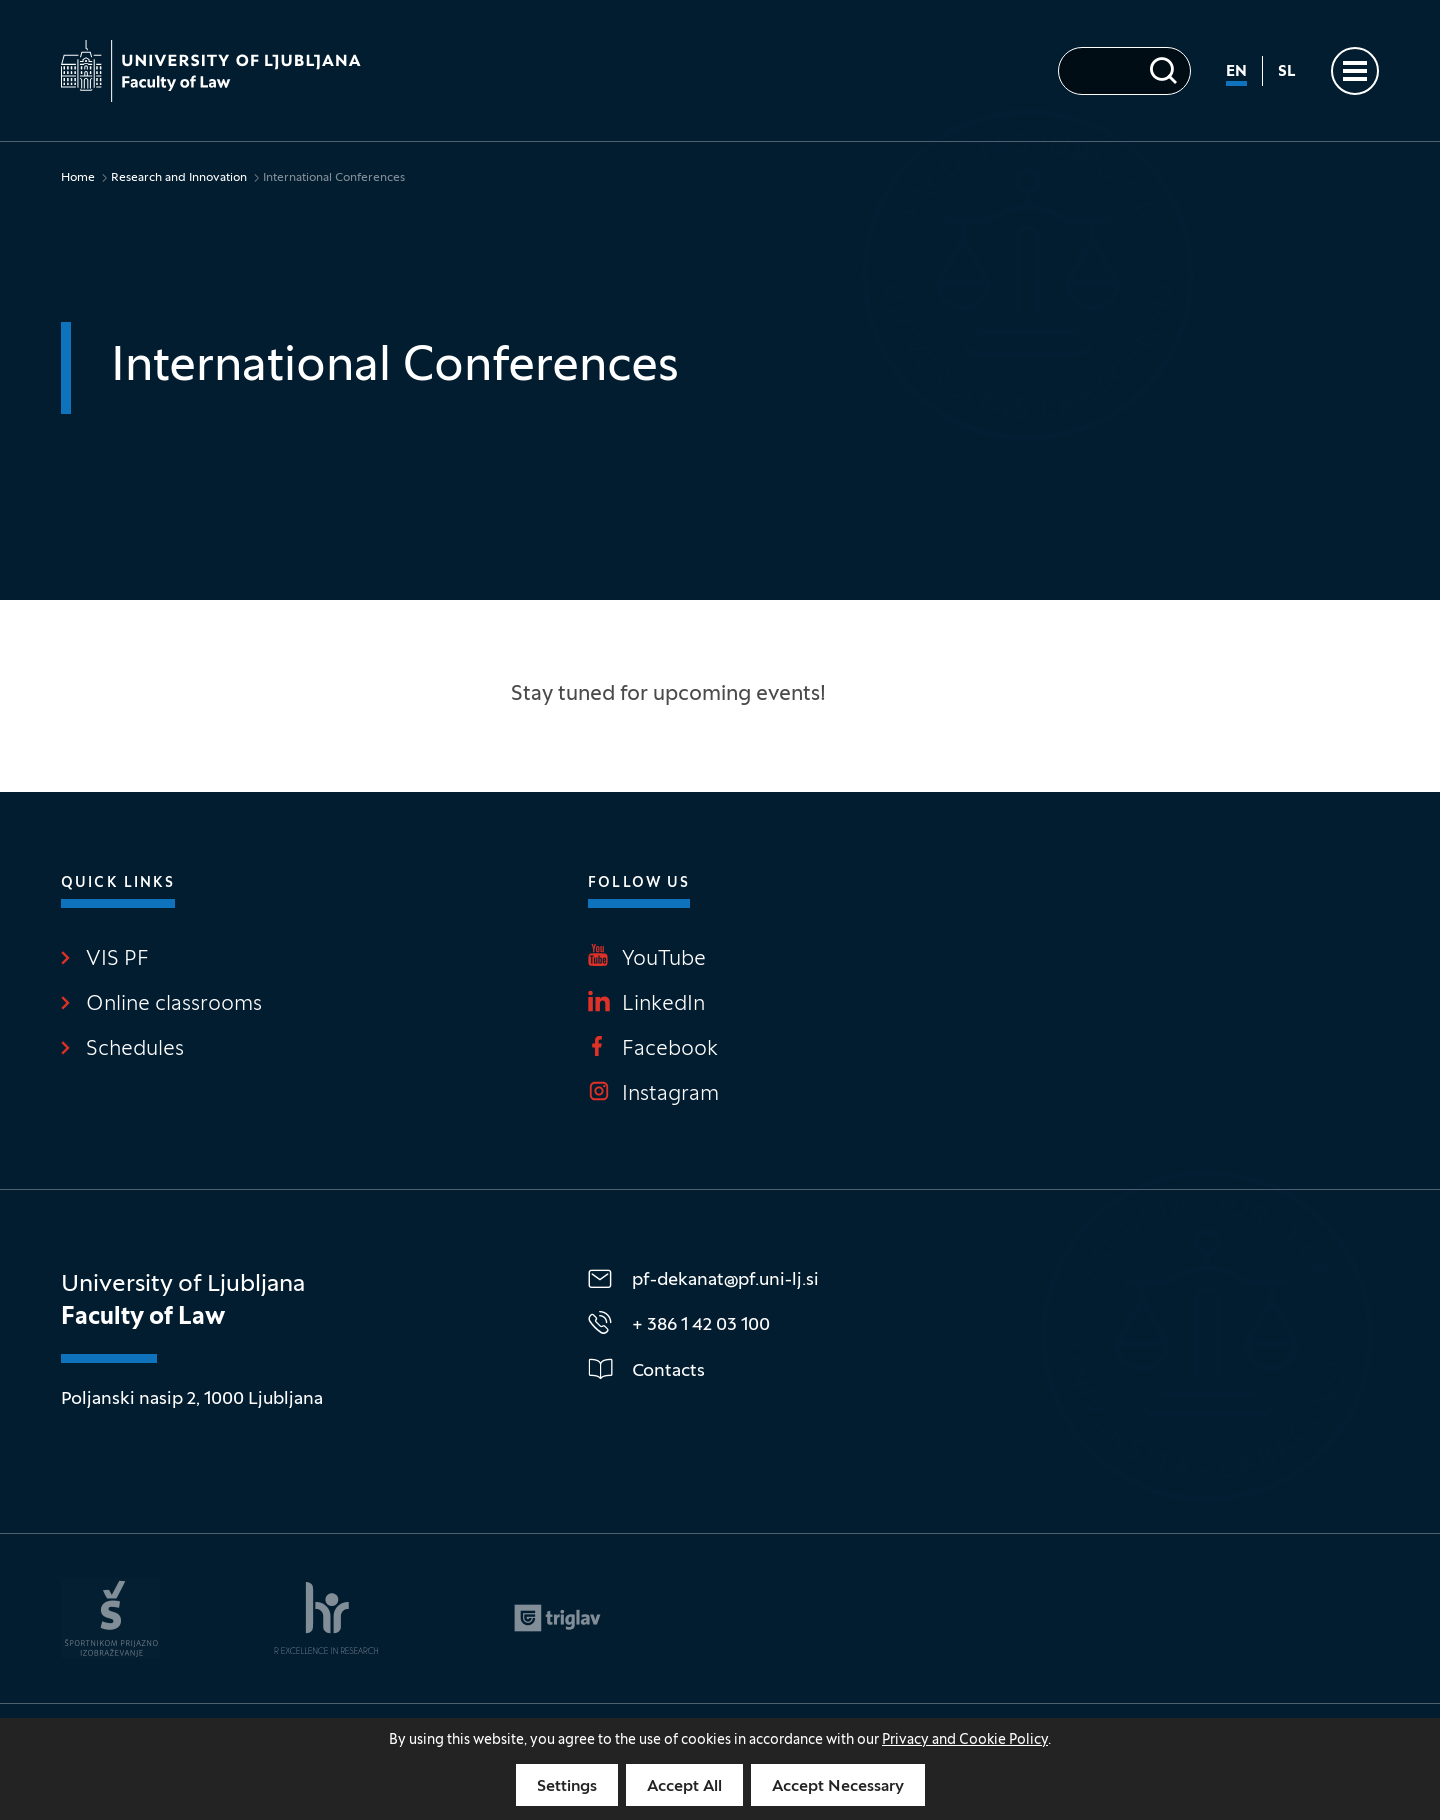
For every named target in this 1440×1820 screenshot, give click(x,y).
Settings (567, 1787)
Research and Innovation (179, 178)
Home (78, 178)
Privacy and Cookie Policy (965, 1740)
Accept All (684, 1787)
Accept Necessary (838, 1787)
